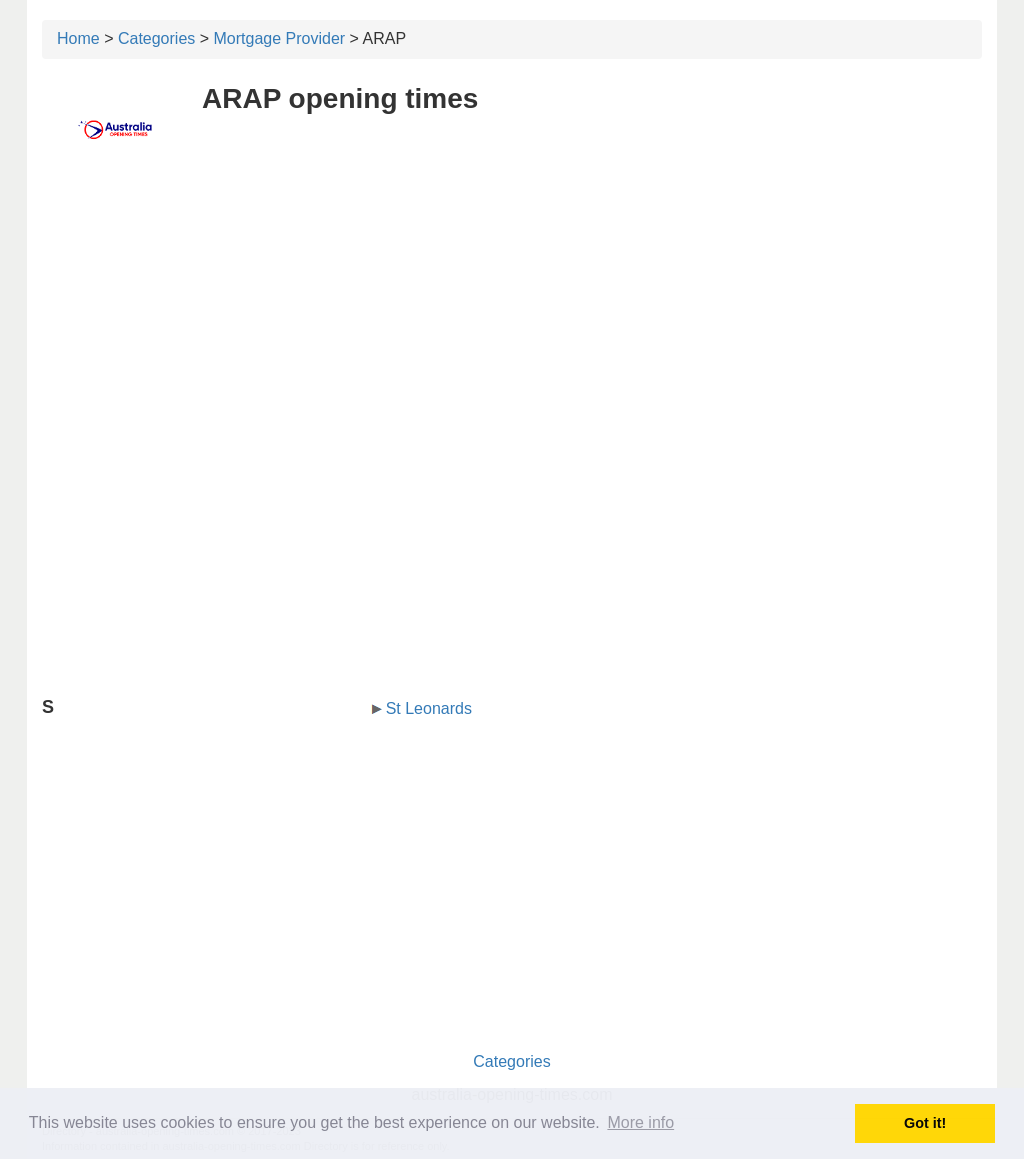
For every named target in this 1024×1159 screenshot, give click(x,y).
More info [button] (640, 1122)
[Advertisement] (512, 317)
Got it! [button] (925, 1123)
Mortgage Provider (280, 38)
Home (78, 38)
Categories (156, 38)
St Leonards (429, 708)
